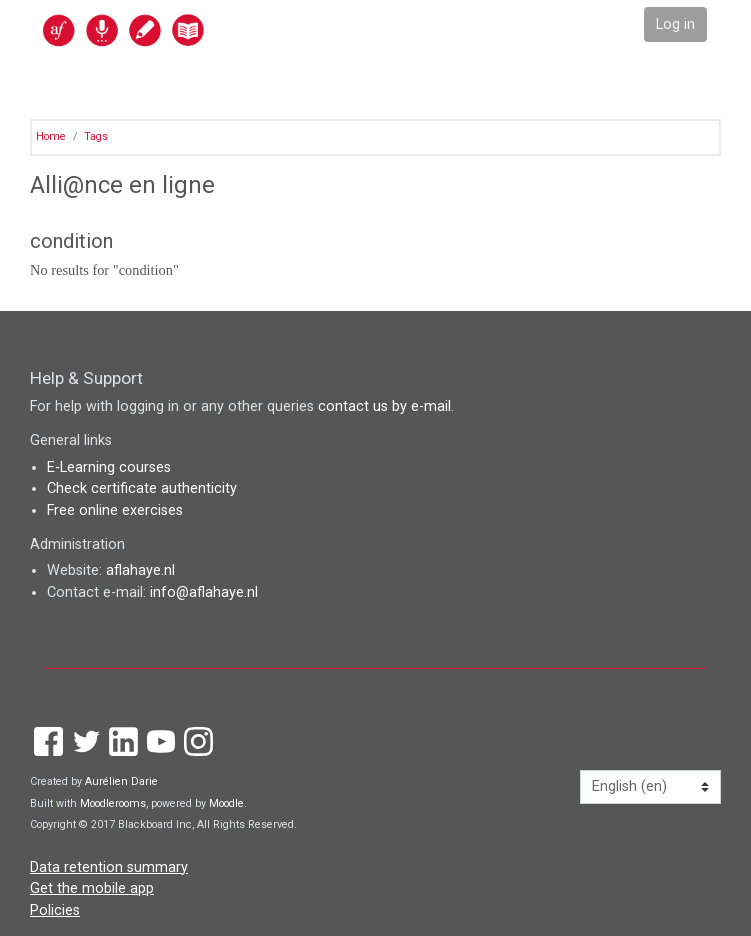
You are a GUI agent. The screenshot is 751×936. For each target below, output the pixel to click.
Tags (96, 136)
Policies (55, 910)
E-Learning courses (109, 467)
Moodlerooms (113, 803)
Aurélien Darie (121, 781)
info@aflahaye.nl (204, 592)
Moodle (226, 803)
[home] (167, 29)
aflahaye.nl (140, 570)
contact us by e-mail (384, 406)
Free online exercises (115, 510)
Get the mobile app (92, 888)
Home (51, 136)
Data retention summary (109, 867)
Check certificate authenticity (142, 488)
